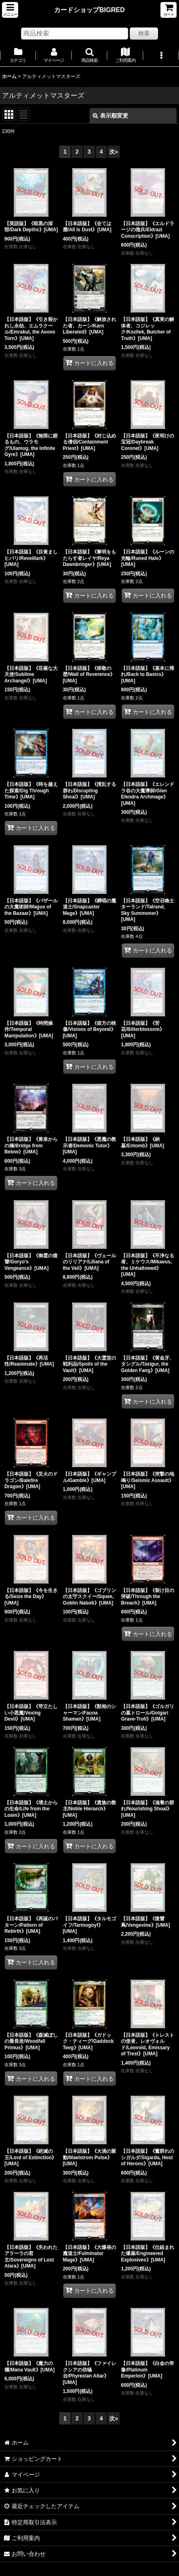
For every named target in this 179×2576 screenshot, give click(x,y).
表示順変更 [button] (110, 115)
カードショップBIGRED (89, 9)
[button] (10, 10)
